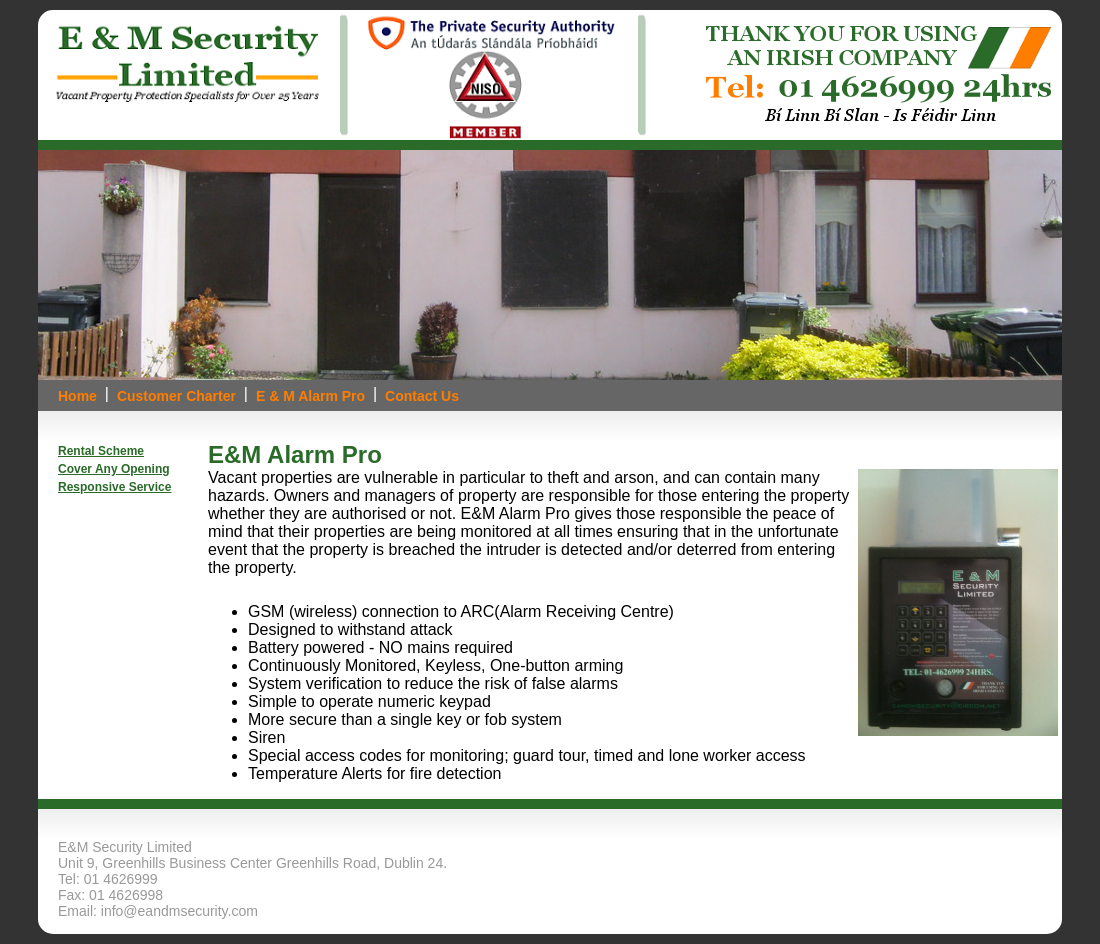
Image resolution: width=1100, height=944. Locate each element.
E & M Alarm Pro (310, 396)
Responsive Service (114, 487)
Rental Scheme (101, 451)
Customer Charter (176, 396)
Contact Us (422, 396)
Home (77, 396)
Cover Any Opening (114, 469)
